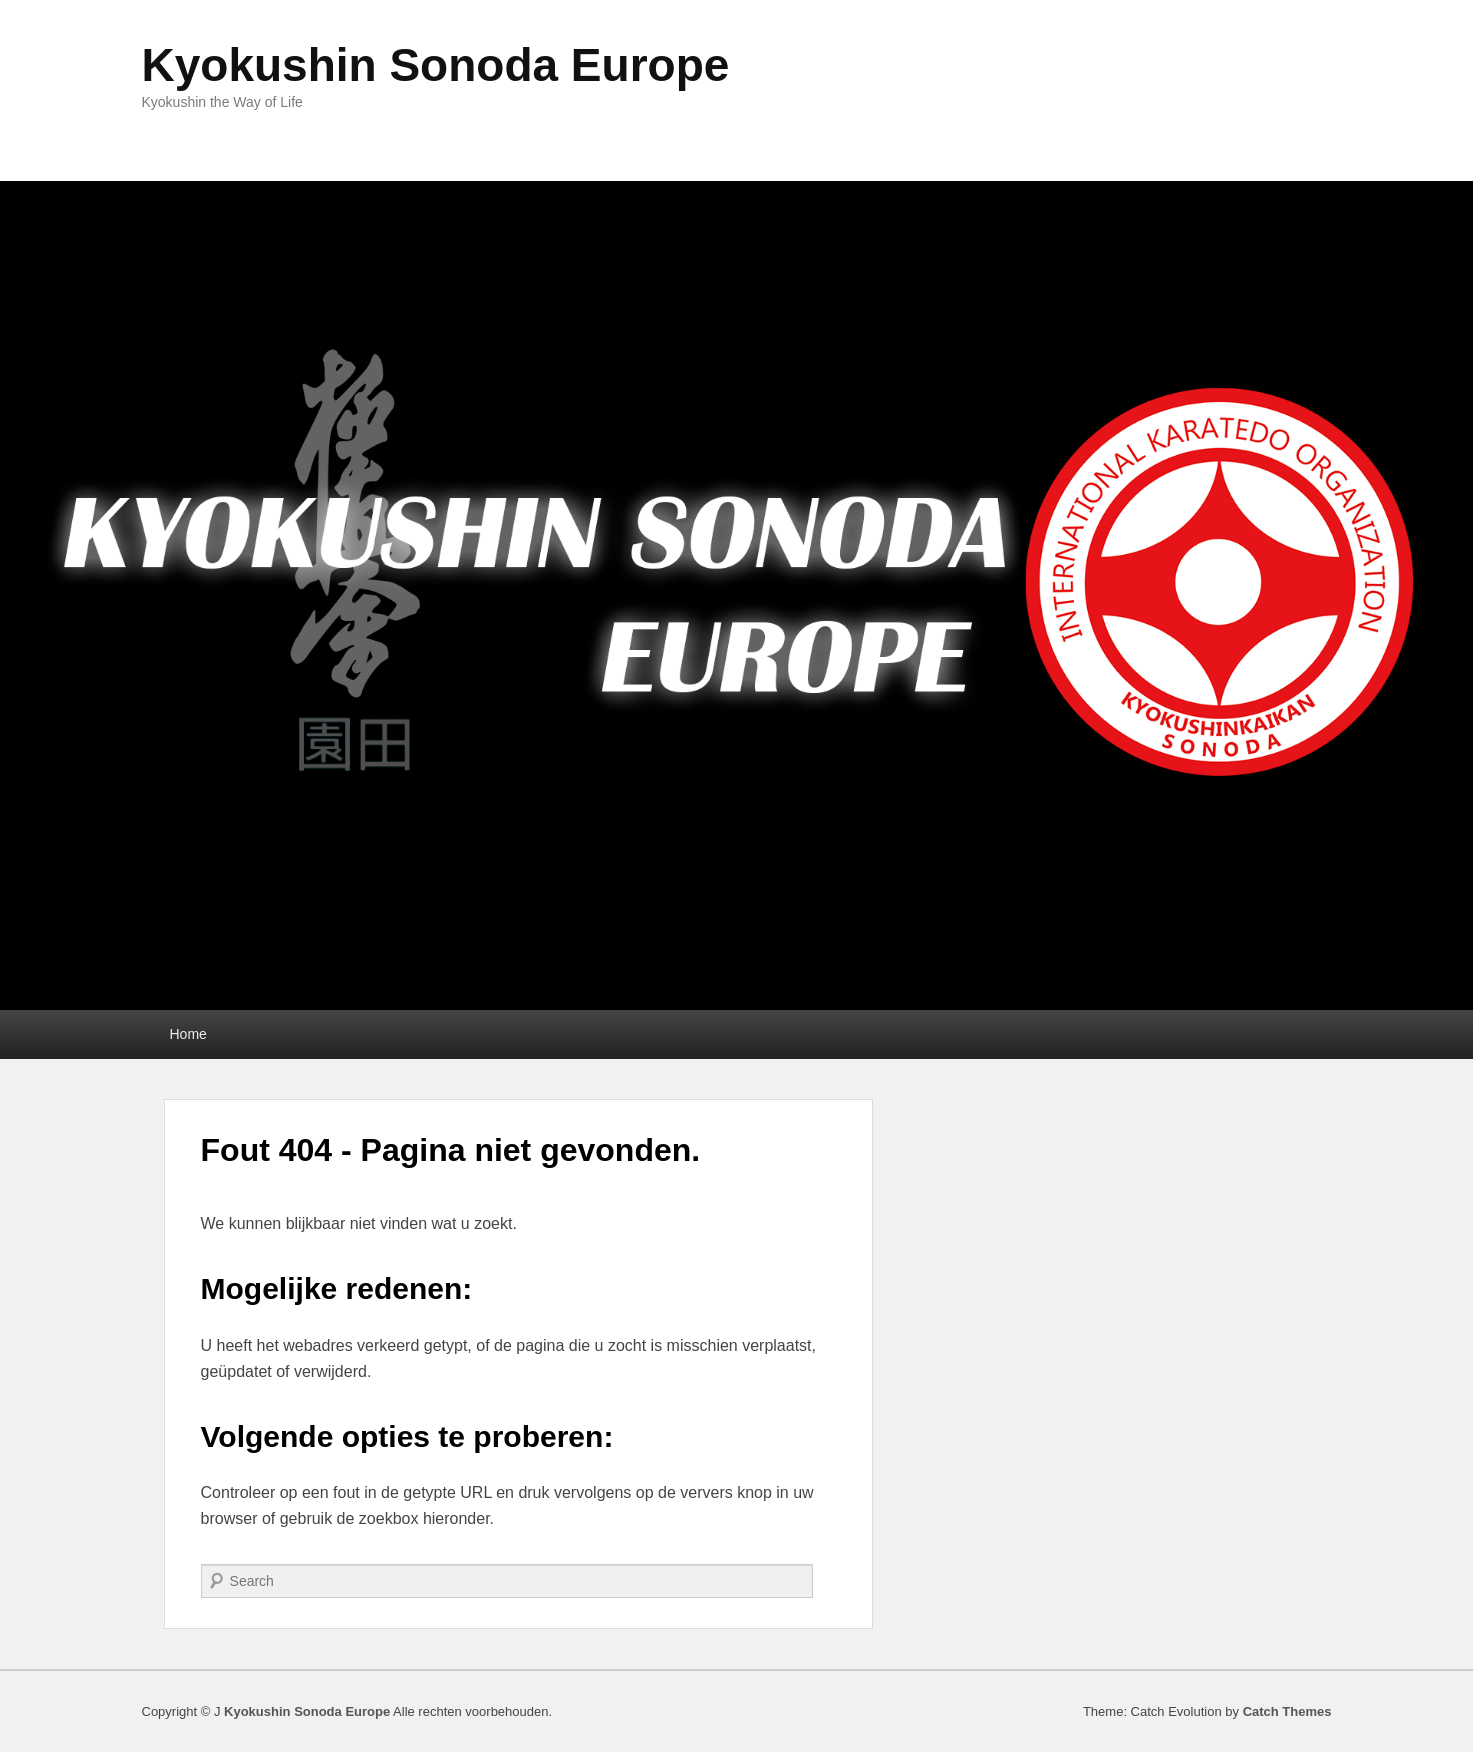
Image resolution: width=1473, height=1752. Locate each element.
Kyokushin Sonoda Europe (436, 65)
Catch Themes (1287, 1711)
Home (188, 1034)
